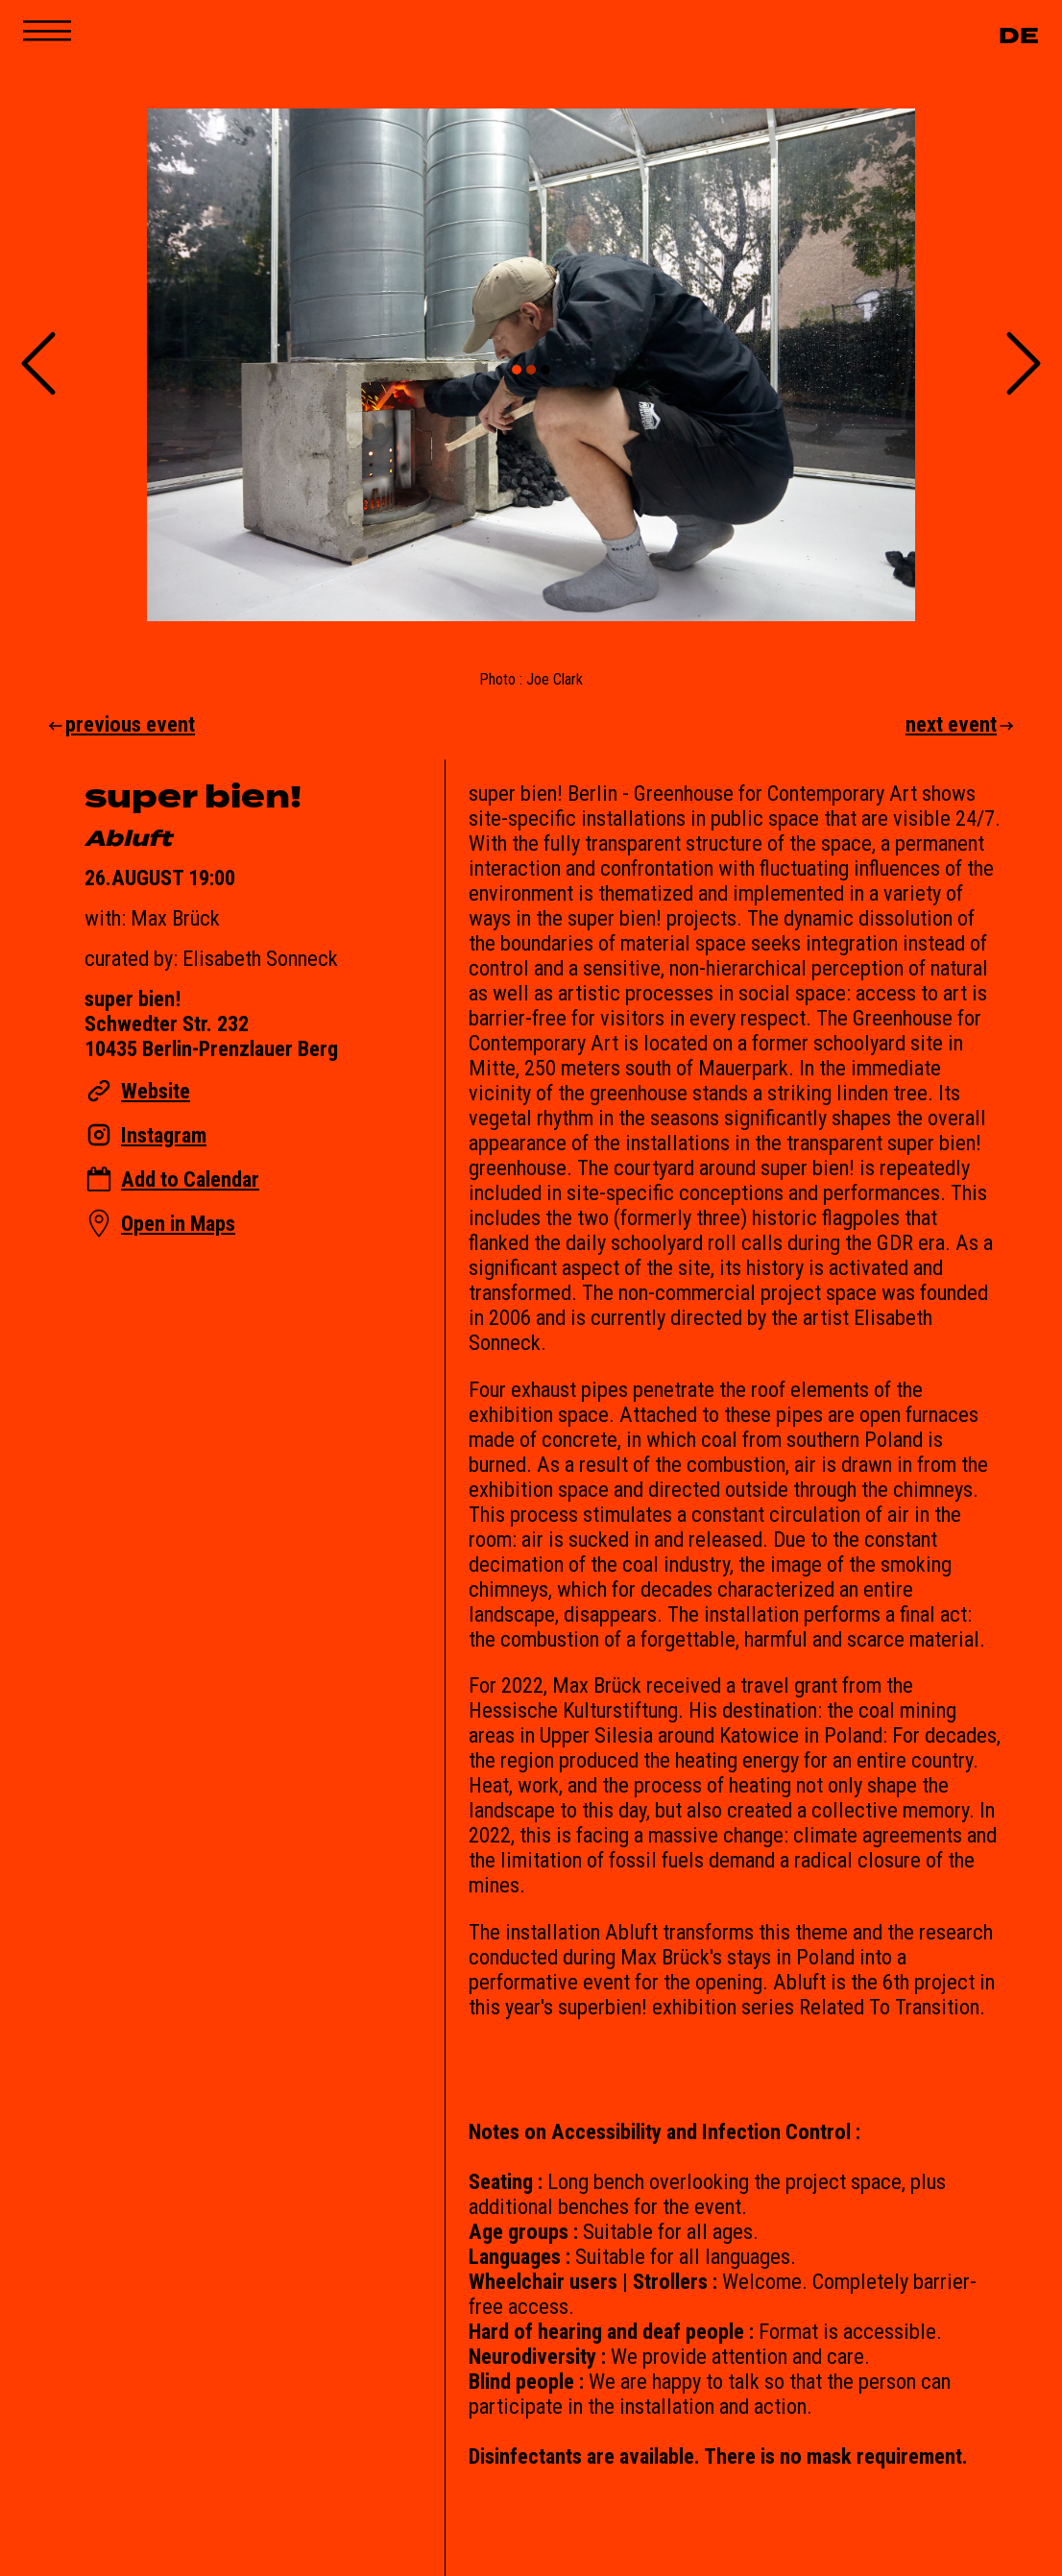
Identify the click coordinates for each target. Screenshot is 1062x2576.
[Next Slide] (1023, 365)
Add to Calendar (190, 1179)
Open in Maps (178, 1223)
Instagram (163, 1134)
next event (960, 723)
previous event (120, 723)
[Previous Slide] (38, 365)
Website (155, 1090)
